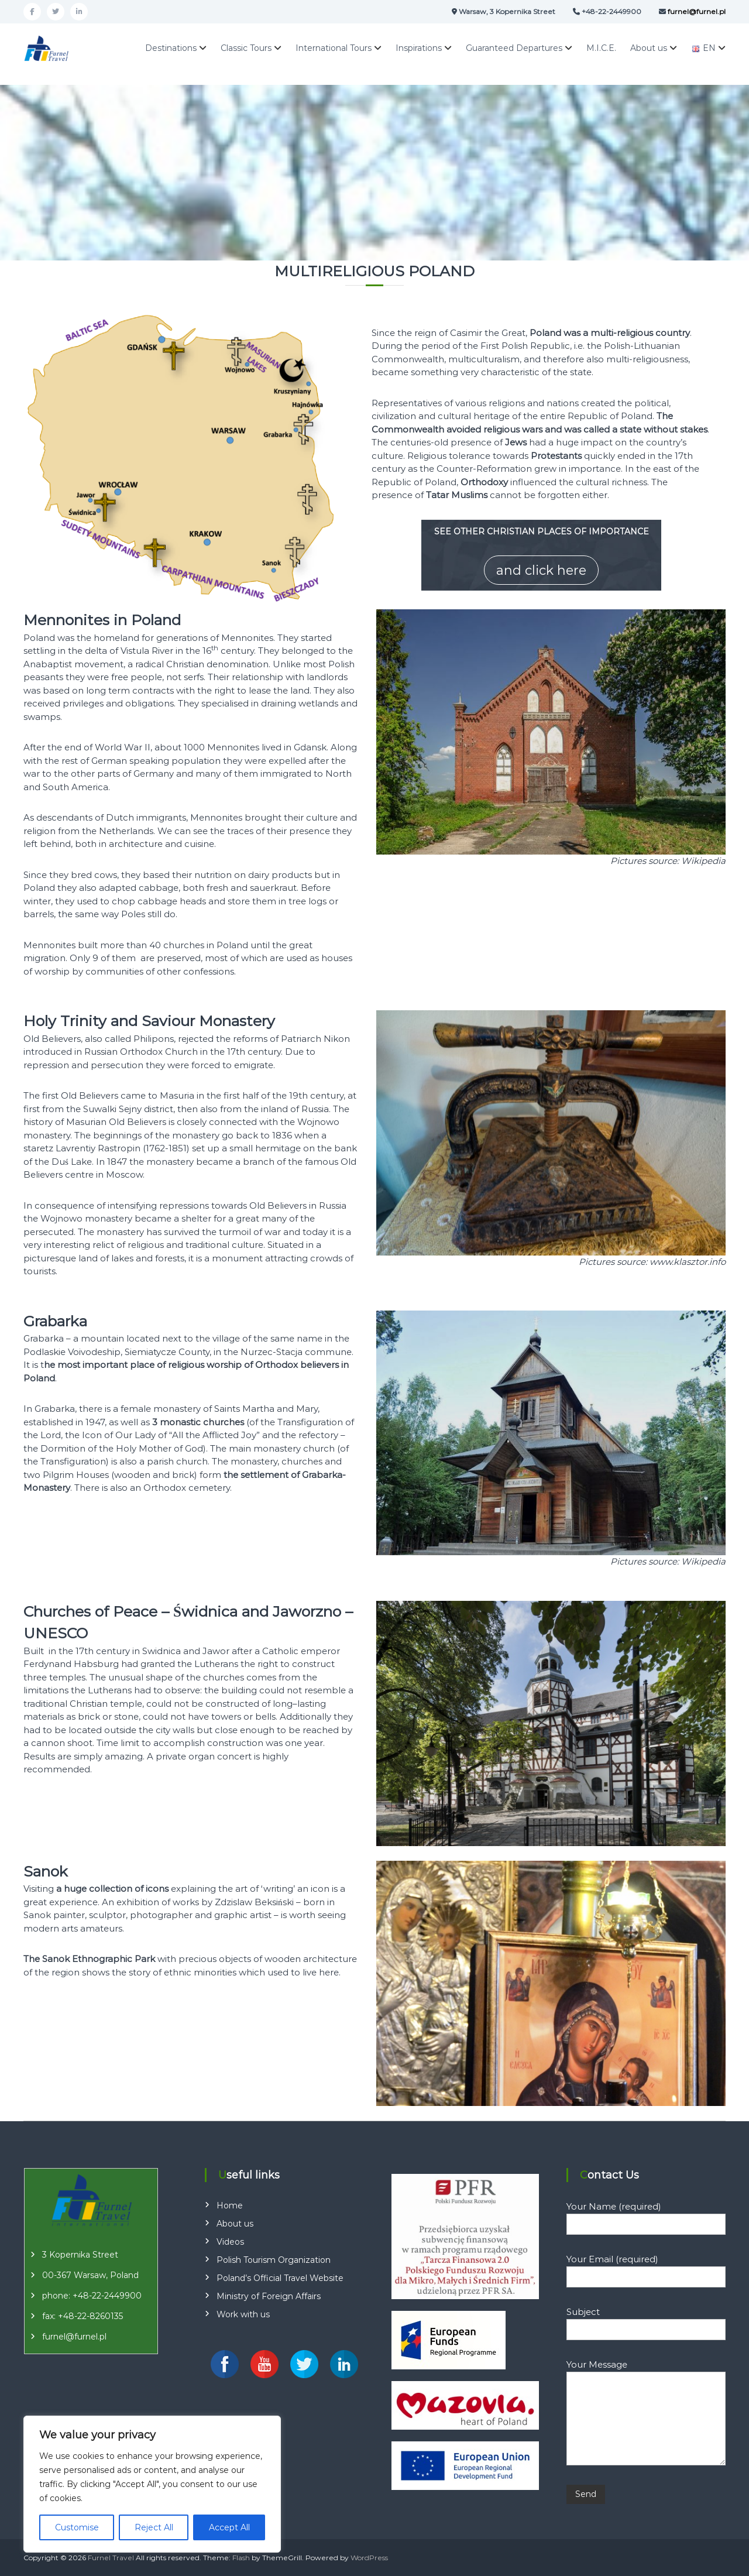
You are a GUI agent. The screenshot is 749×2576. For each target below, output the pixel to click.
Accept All (229, 2527)
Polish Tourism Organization (274, 2260)
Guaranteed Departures (514, 48)
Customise (77, 2527)
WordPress (369, 2557)
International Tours (334, 48)
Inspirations (419, 48)
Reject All (154, 2527)
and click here (541, 570)
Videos (230, 2242)
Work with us (243, 2314)
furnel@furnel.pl (74, 2336)
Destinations (171, 48)
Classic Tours (246, 48)
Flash (241, 2557)
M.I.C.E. (601, 48)
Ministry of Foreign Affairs (269, 2296)
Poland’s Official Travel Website (280, 2278)
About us (648, 48)
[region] (152, 2484)
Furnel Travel (111, 2557)
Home (230, 2205)
